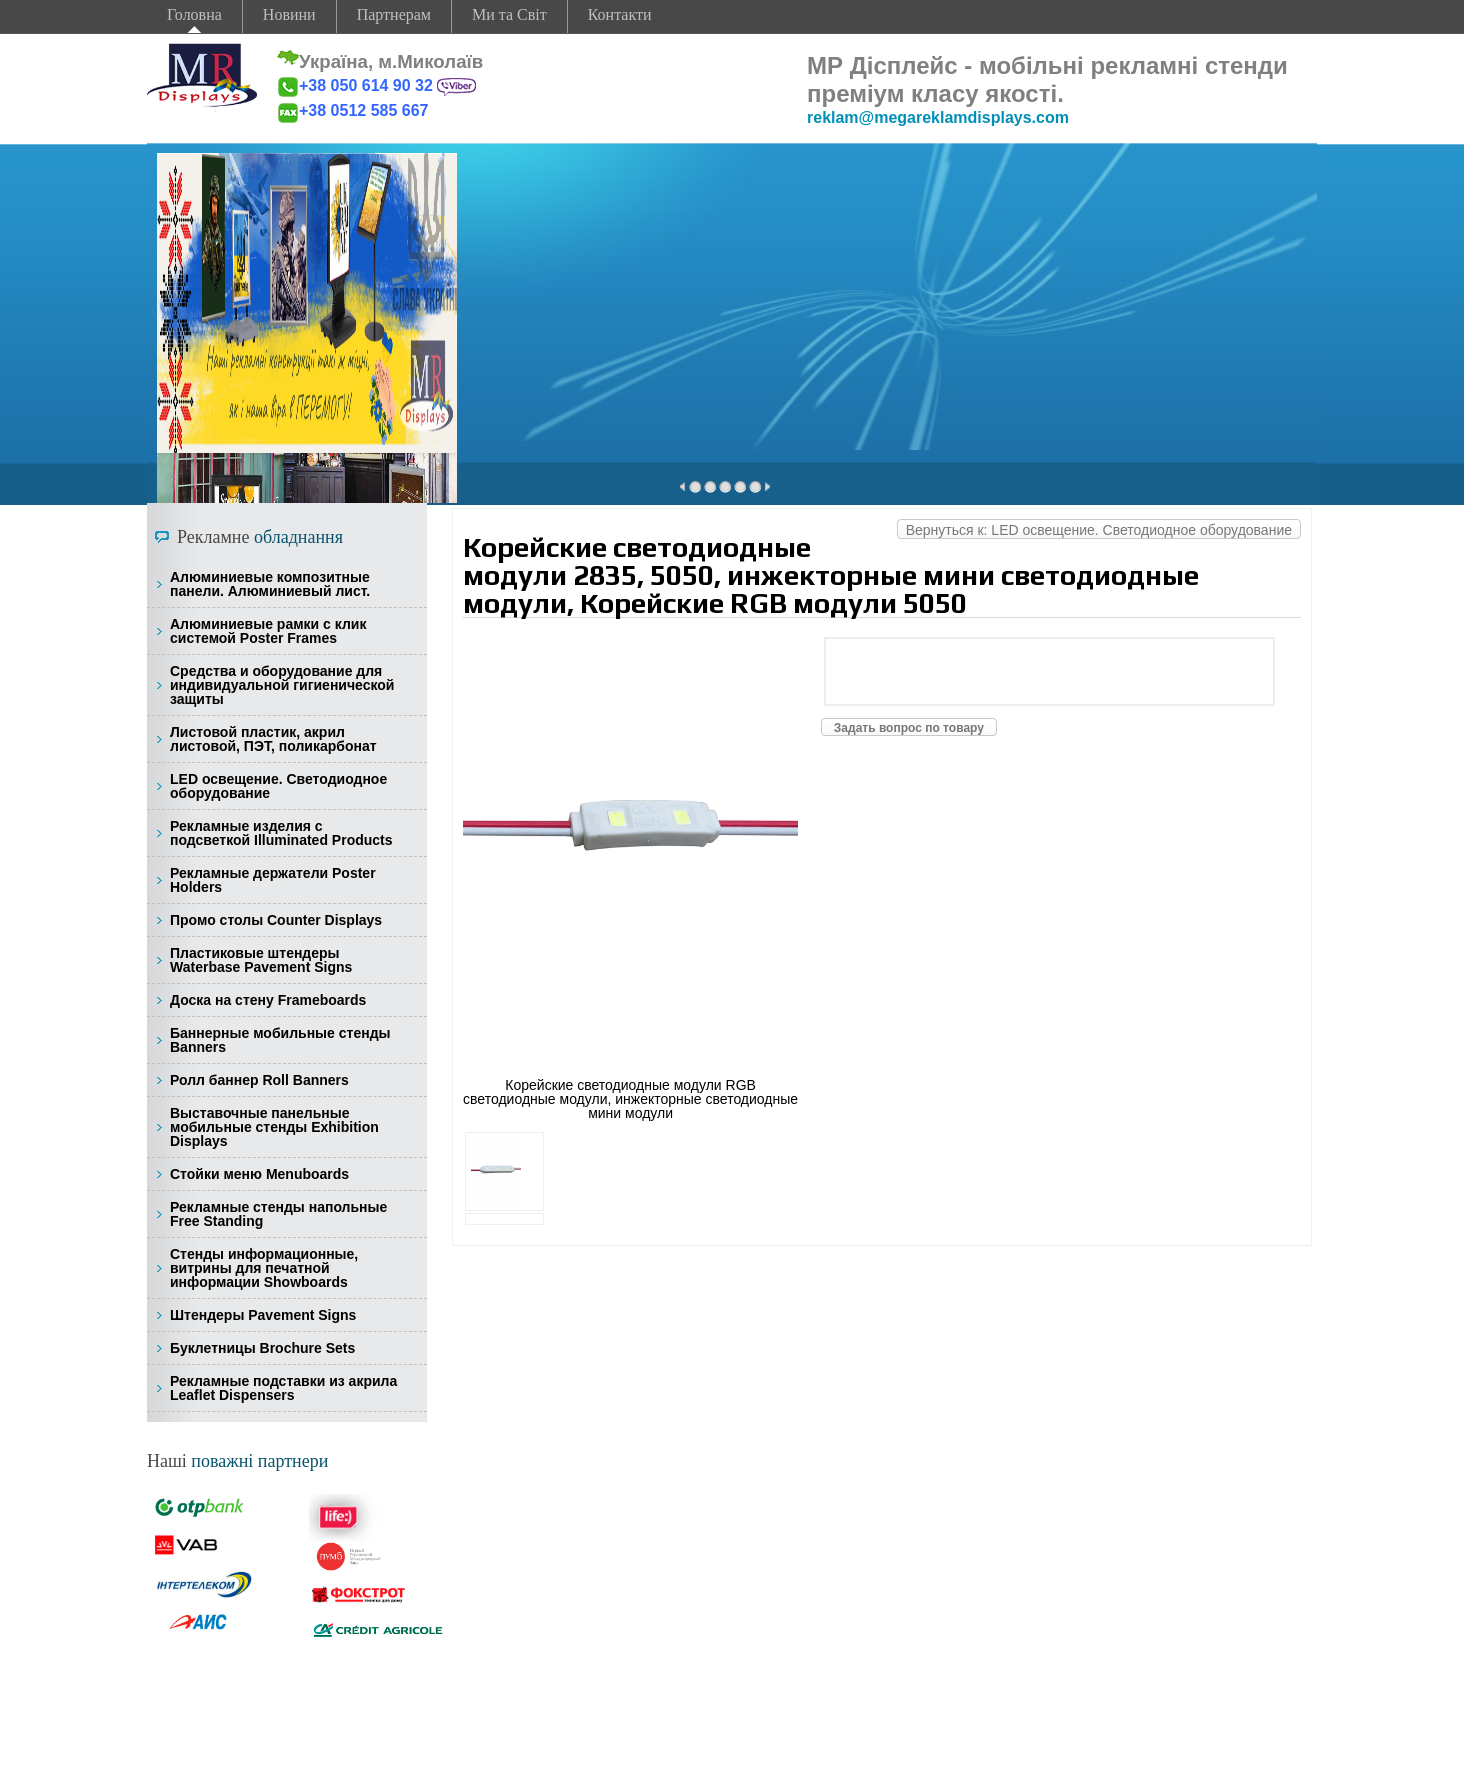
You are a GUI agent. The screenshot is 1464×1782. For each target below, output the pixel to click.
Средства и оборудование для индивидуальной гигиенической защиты (282, 685)
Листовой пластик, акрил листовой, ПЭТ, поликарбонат (273, 739)
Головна (194, 14)
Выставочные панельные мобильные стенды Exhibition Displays (274, 1127)
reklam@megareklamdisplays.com (938, 117)
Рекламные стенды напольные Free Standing (278, 1214)
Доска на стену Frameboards (268, 1000)
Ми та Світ (509, 14)
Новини (289, 14)
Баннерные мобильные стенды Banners (280, 1040)
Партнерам (394, 14)
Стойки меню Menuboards (259, 1174)
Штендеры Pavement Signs (263, 1315)
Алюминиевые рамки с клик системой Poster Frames (268, 631)
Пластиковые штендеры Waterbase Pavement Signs (261, 960)
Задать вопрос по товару (909, 728)
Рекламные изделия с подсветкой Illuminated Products (281, 833)
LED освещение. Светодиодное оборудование (278, 786)
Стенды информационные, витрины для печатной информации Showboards (264, 1268)
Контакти (620, 14)
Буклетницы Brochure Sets (262, 1348)
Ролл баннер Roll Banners (259, 1080)
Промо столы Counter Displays (276, 920)
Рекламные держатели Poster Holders (273, 880)
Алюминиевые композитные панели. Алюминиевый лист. (270, 584)
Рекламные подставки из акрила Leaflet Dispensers (283, 1388)
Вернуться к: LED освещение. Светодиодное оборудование (1099, 530)
